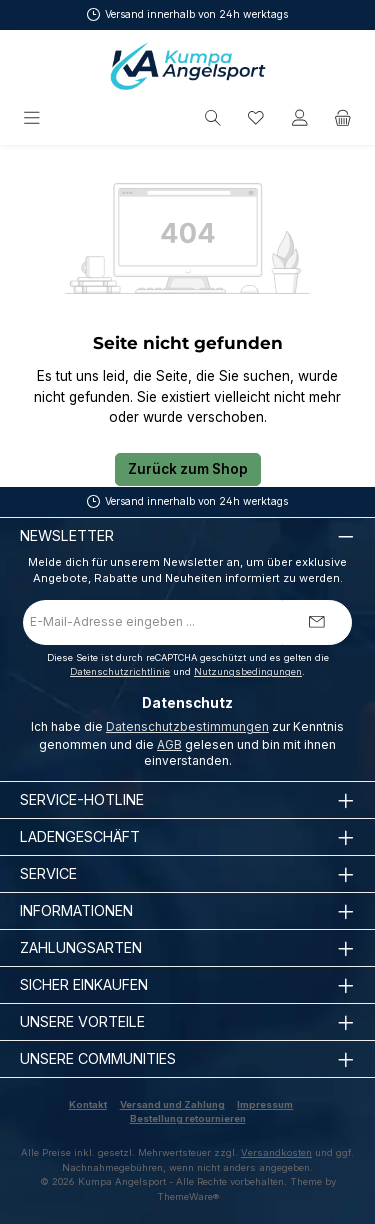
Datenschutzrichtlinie (120, 671)
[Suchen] (213, 118)
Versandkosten (276, 1152)
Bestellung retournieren (188, 1118)
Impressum (265, 1104)
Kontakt (88, 1104)
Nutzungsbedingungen (248, 671)
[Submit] (317, 622)
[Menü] (33, 118)
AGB (169, 744)
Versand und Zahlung (172, 1104)
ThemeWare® (188, 1196)
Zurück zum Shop (188, 469)
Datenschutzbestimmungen (187, 726)
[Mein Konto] (300, 118)
